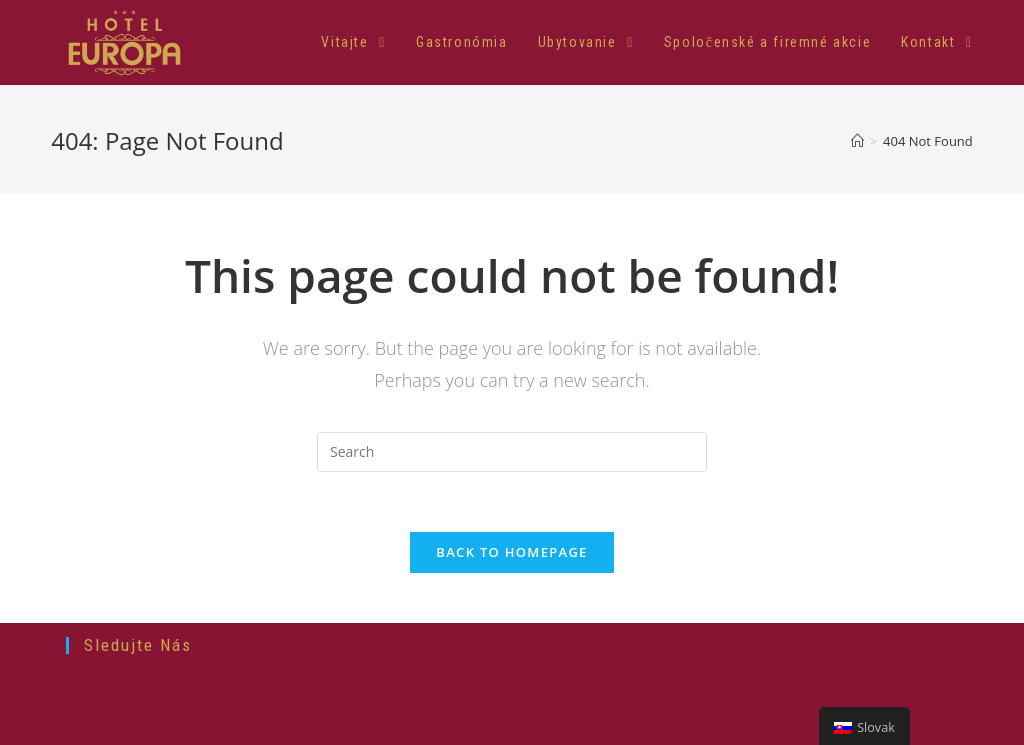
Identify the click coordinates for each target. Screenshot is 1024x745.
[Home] (857, 141)
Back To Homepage (511, 552)
